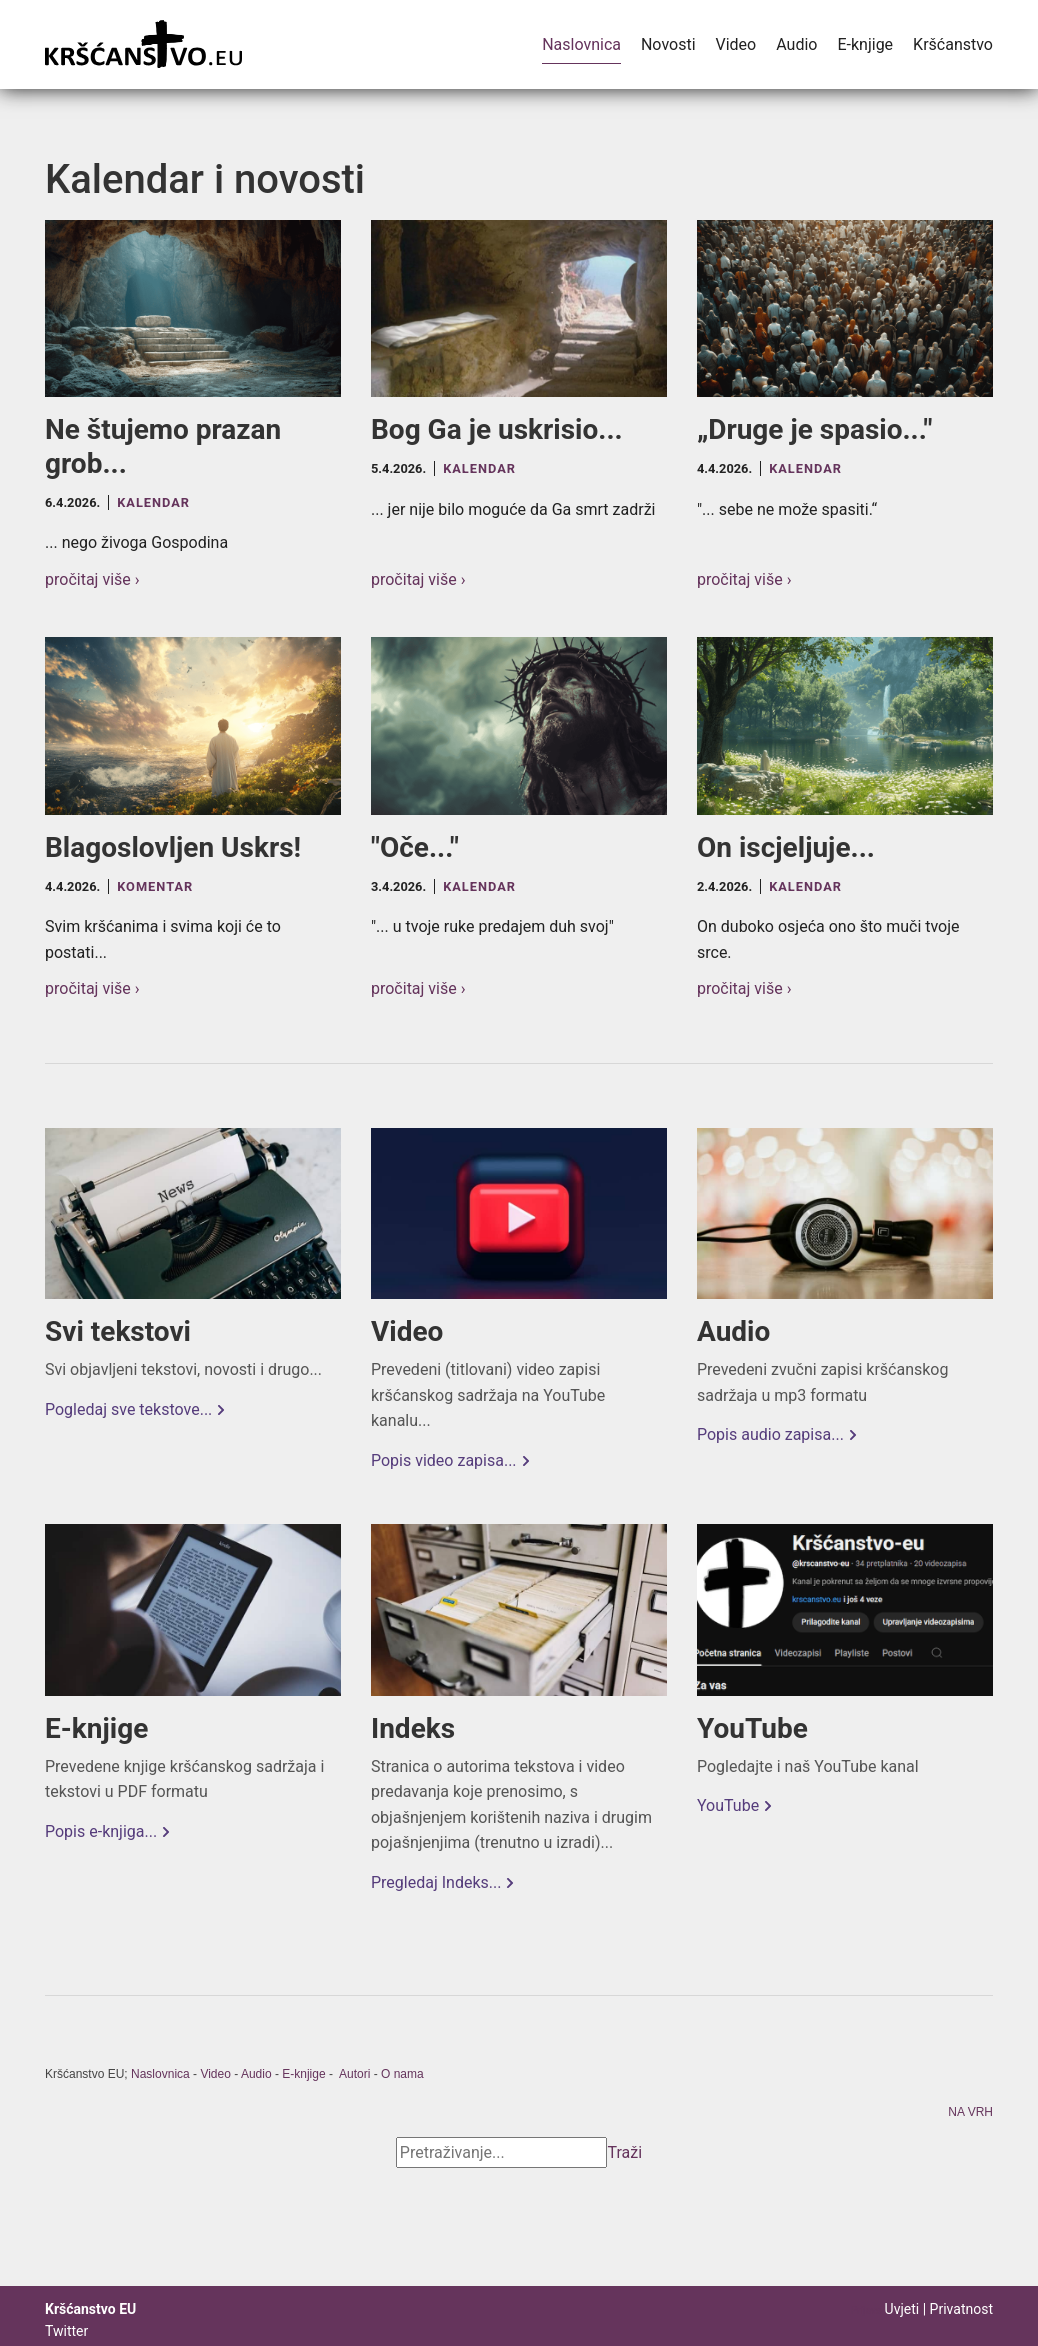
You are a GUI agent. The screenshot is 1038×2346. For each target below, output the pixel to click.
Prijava (866, 2310)
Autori (354, 2074)
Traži (625, 2152)
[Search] (501, 2153)
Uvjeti (902, 2309)
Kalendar (153, 502)
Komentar (155, 886)
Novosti (668, 44)
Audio (796, 44)
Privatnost (961, 2309)
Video (736, 44)
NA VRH (970, 2113)
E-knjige (865, 44)
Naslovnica (581, 44)
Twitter (66, 2331)
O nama (402, 2074)
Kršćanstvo (953, 44)
